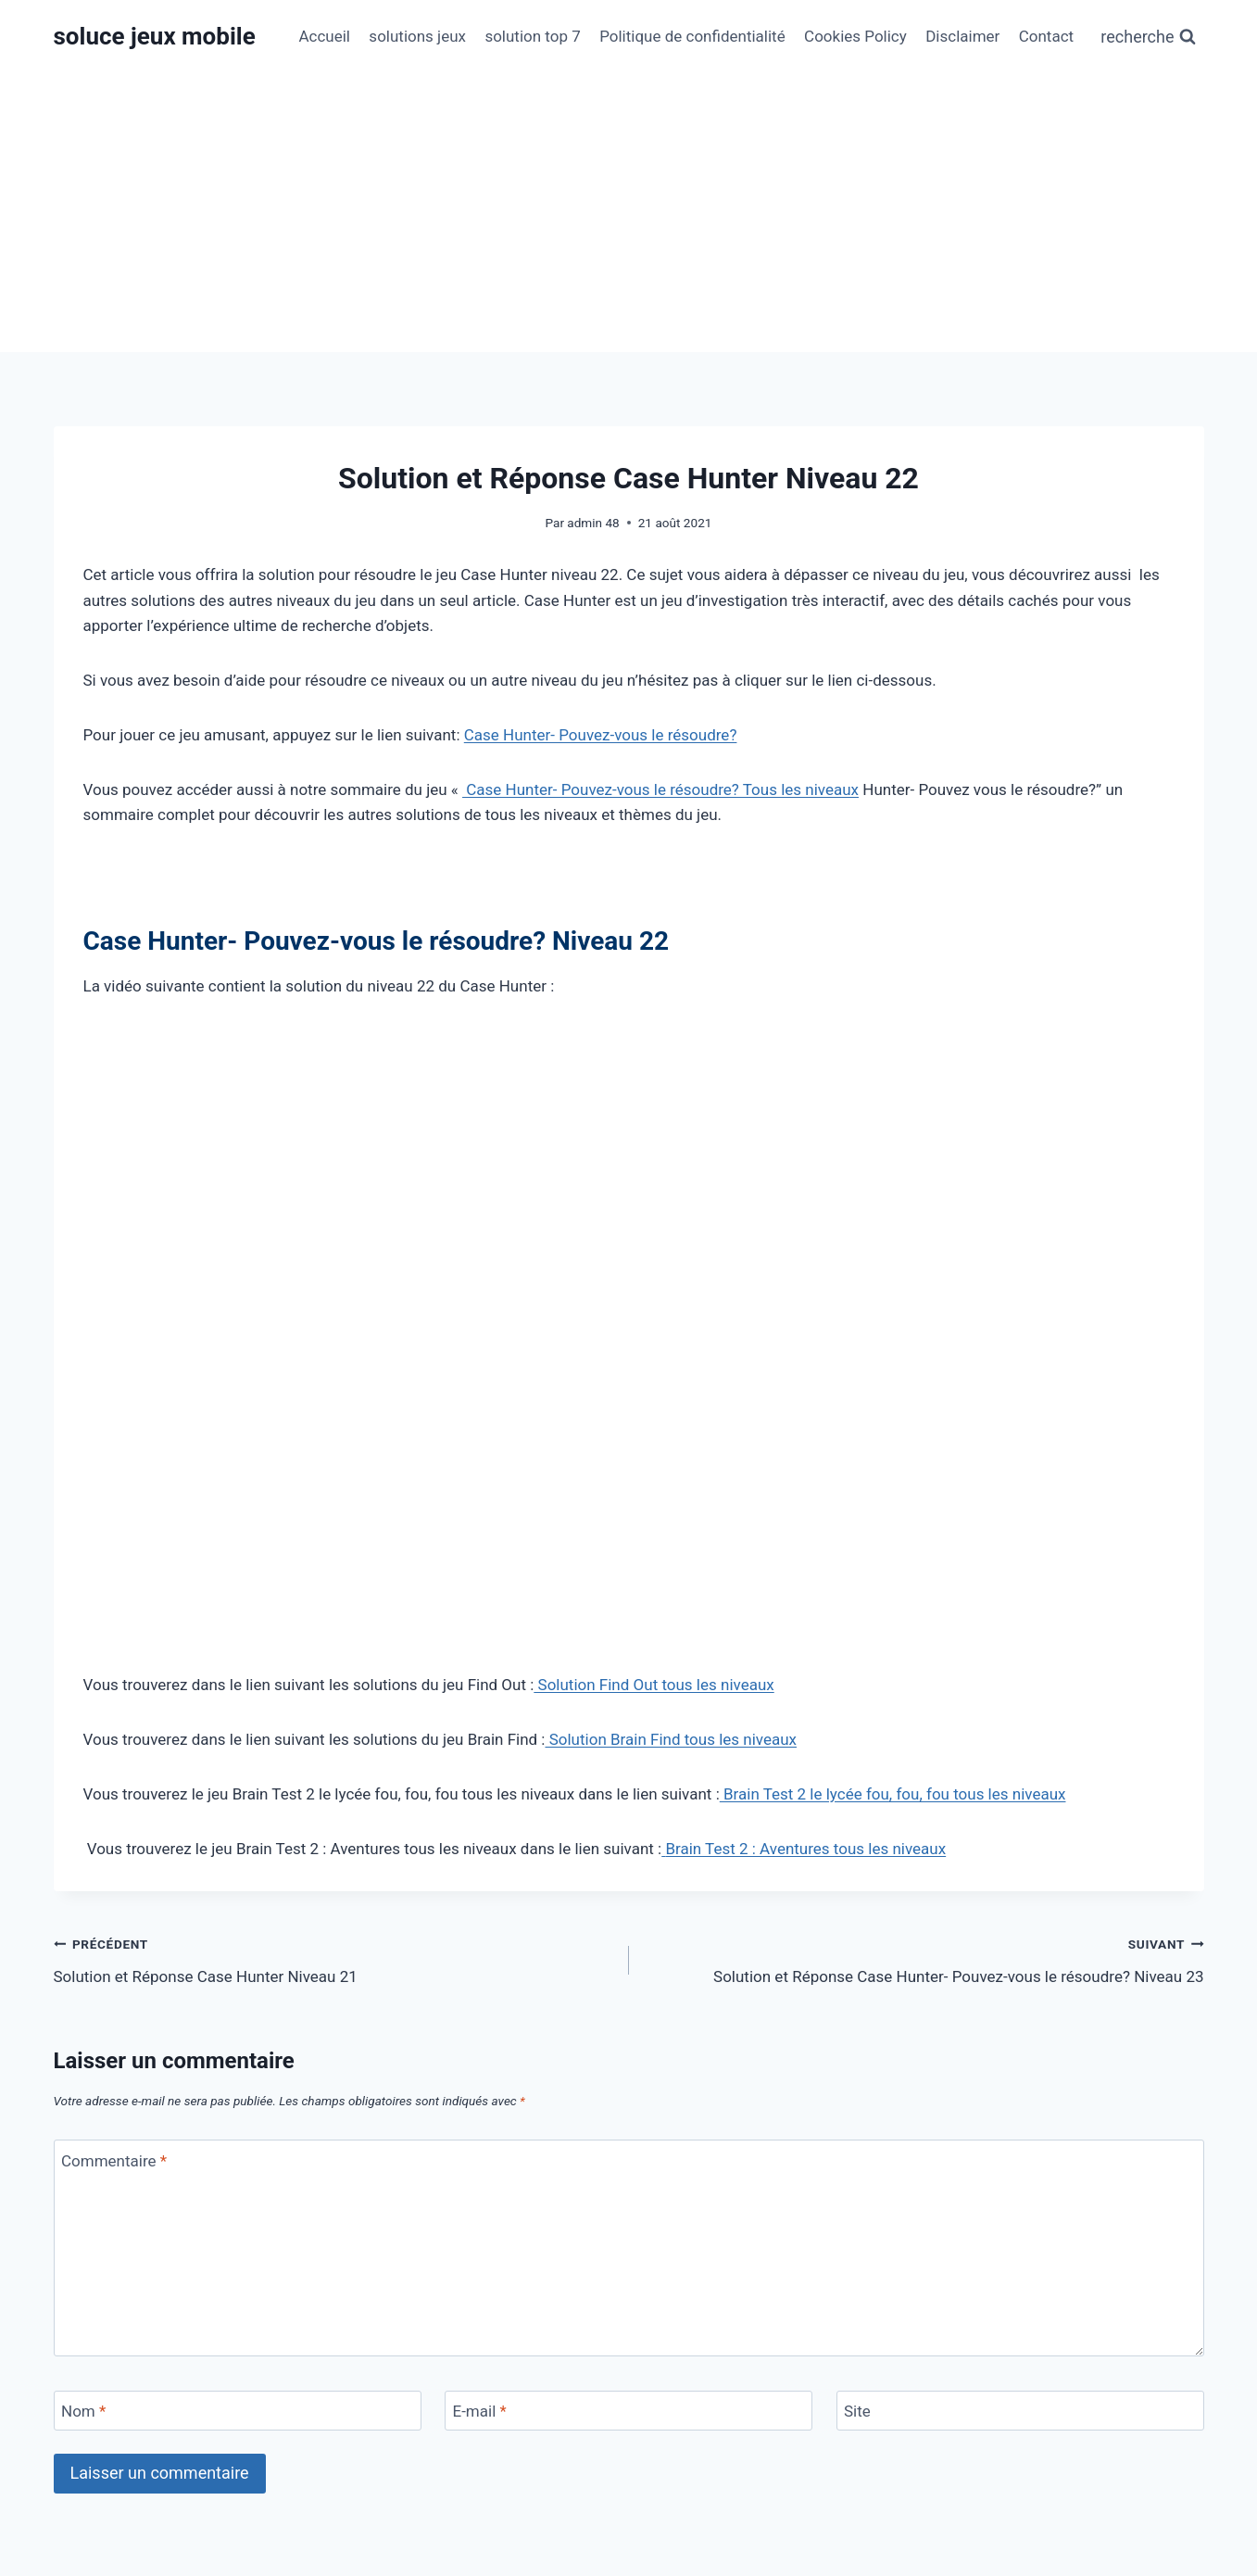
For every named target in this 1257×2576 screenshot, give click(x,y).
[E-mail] (628, 2411)
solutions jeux (417, 36)
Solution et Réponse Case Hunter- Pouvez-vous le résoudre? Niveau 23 (924, 1958)
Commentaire (114, 2160)
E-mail (480, 2411)
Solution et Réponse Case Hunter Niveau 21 (333, 1958)
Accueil (324, 36)
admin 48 (593, 522)
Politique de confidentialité (692, 36)
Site (857, 2411)
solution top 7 (532, 36)
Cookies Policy (855, 36)
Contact (1046, 36)
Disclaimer (962, 36)
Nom (83, 2411)
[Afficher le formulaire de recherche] (1147, 37)
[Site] (1020, 2411)
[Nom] (237, 2411)
